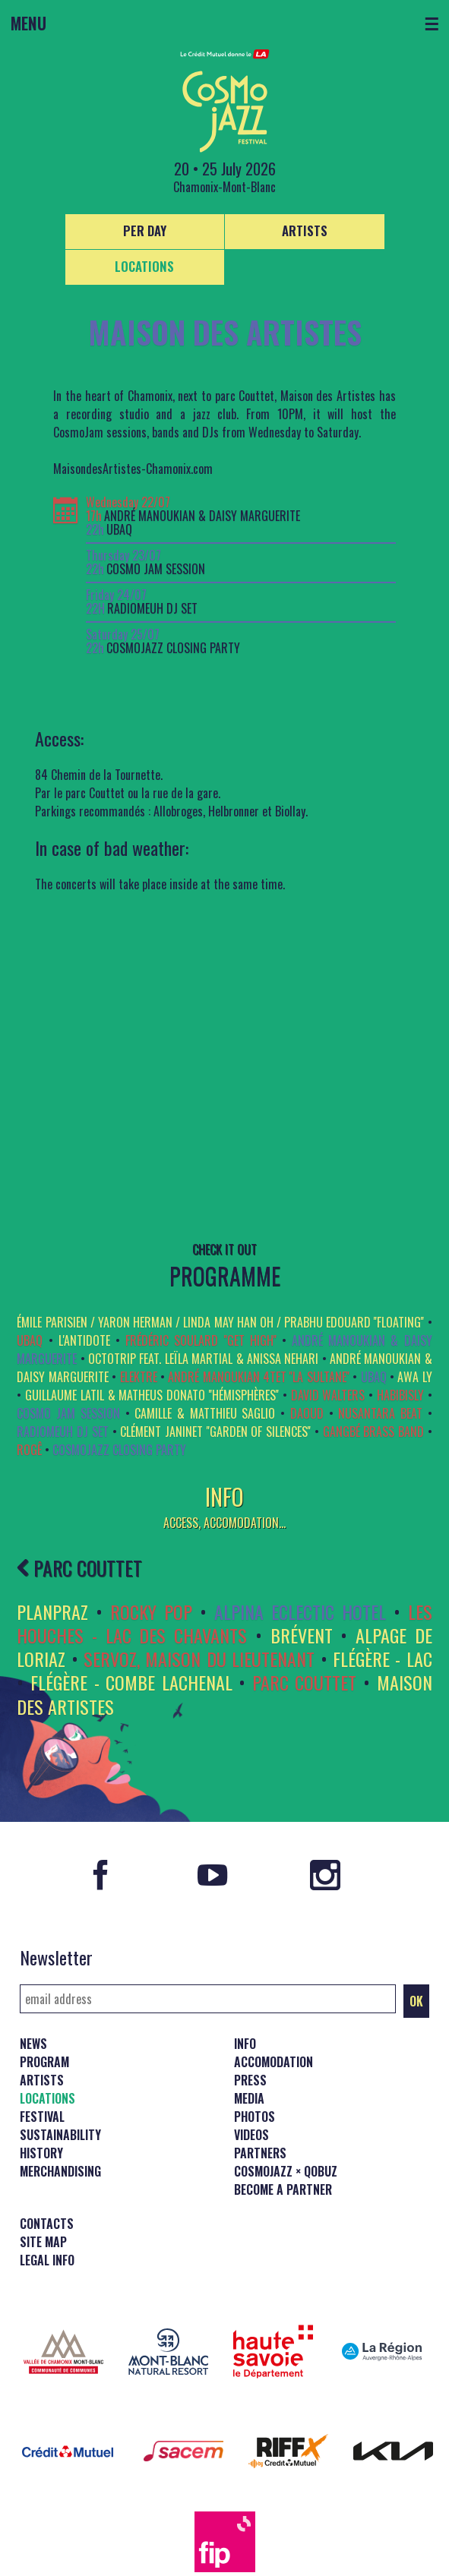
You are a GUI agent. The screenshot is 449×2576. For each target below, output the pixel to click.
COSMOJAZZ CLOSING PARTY (173, 648)
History (41, 2153)
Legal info (47, 2260)
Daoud (307, 1413)
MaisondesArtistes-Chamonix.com (133, 468)
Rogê (29, 1450)
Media (249, 2098)
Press (250, 2080)
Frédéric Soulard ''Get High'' (201, 1340)
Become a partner (283, 2189)
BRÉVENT (301, 1635)
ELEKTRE (138, 1377)
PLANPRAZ (52, 1611)
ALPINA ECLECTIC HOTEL (300, 1611)
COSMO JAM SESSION (155, 569)
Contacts (47, 2224)
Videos (251, 2135)
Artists (304, 230)
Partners (260, 2153)
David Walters (328, 1395)
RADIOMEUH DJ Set (152, 608)
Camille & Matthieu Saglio (204, 1413)
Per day (144, 230)
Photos (254, 2116)
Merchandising (60, 2171)
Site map (43, 2242)
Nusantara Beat (380, 1413)
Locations (144, 266)
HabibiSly (400, 1395)
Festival (42, 2116)
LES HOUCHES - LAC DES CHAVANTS (224, 1623)
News (33, 2044)
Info (245, 2044)
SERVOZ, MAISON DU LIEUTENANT (199, 1658)
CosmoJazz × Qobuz (285, 2171)
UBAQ (119, 529)
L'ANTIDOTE (84, 1340)
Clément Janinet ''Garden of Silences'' (215, 1431)
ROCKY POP (151, 1611)
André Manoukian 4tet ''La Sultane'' (258, 1377)
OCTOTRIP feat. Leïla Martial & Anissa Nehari (203, 1359)
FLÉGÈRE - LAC (382, 1658)
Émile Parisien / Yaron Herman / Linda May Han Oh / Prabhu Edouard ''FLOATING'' (220, 1322)
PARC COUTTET (79, 1567)
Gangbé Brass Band (373, 1431)
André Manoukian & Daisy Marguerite (202, 516)
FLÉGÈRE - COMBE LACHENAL (131, 1682)
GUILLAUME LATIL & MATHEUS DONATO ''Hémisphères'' (152, 1395)
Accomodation (273, 2062)
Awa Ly (414, 1377)
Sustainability (60, 2135)
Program (44, 2062)
